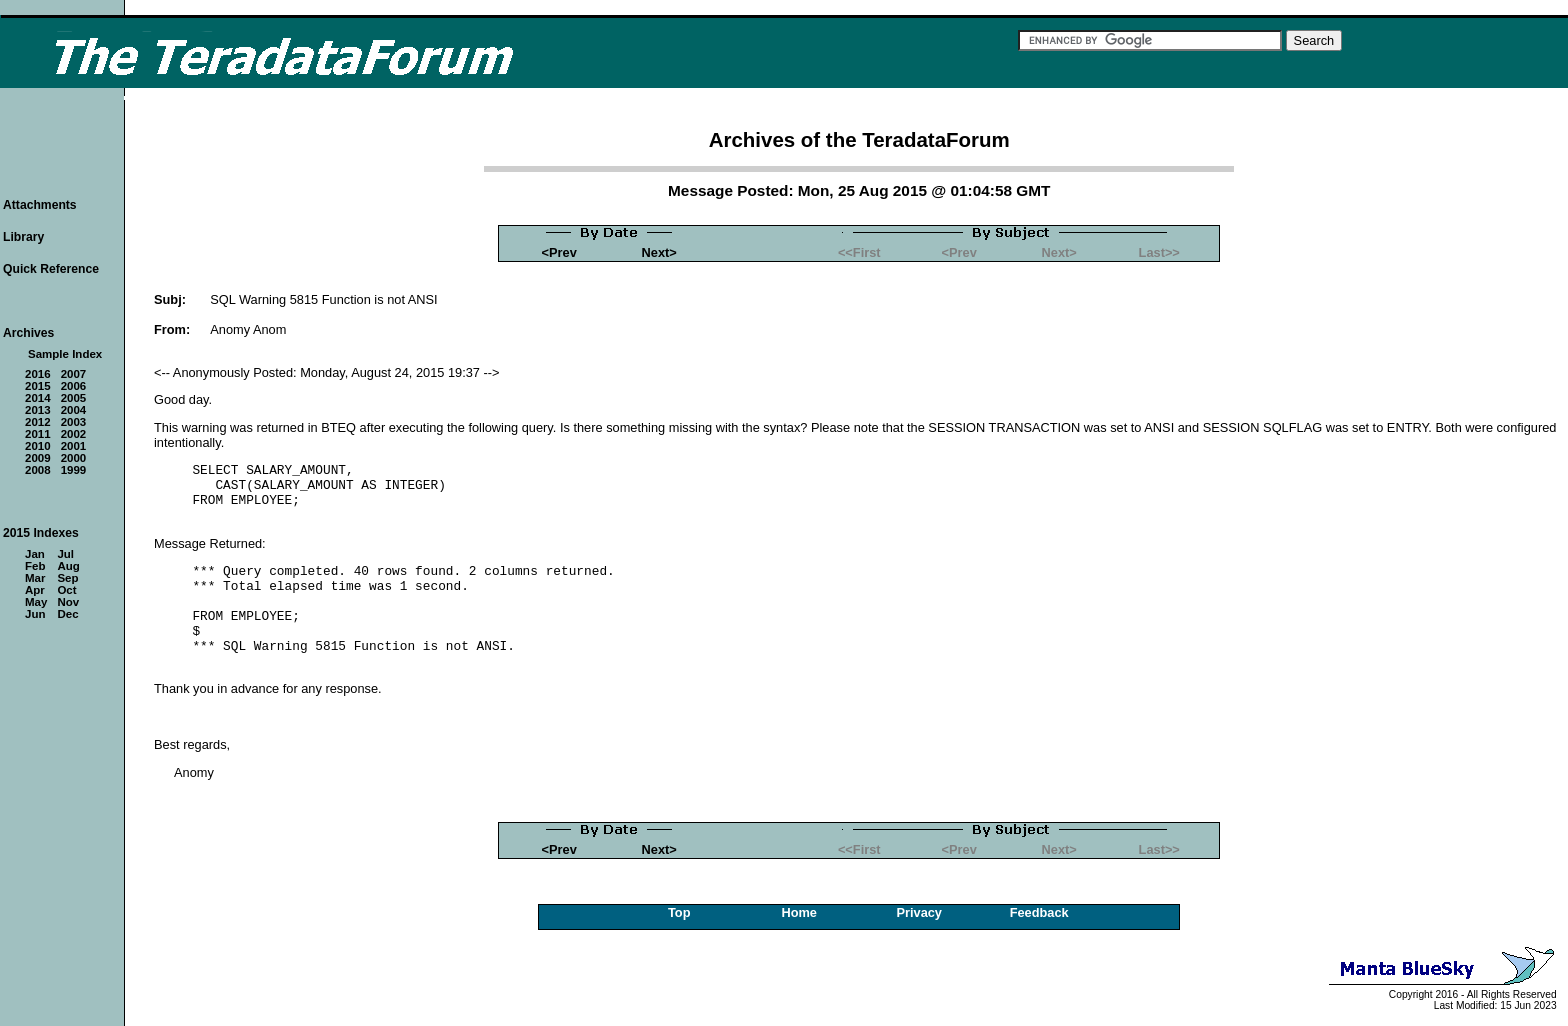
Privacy (919, 912)
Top (679, 912)
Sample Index (65, 354)
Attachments (40, 205)
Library (23, 237)
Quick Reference (51, 269)
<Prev (559, 252)
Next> (659, 252)
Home (799, 912)
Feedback (1039, 912)
